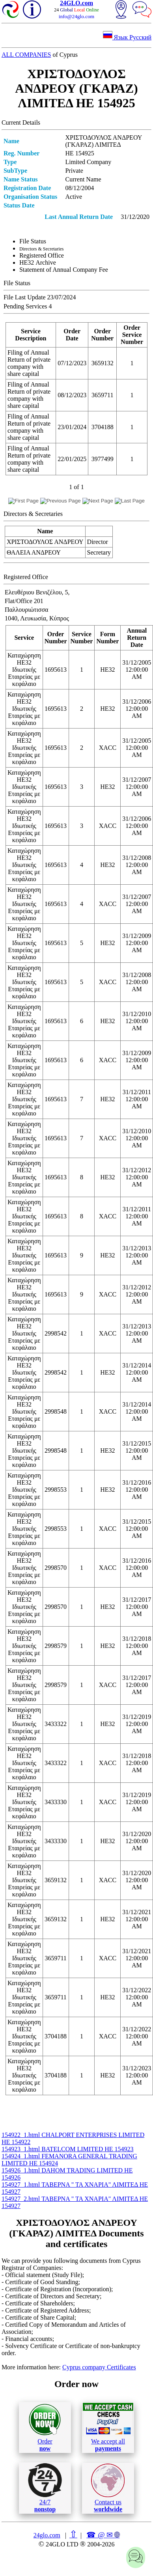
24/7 (45, 2487)
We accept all (108, 2427)
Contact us (108, 2488)
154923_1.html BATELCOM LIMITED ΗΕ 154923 (68, 2149)
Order (45, 2427)
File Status (32, 241)
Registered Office (41, 255)
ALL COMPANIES (26, 54)
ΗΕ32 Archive (37, 262)
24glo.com (47, 2535)
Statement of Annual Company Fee (63, 269)
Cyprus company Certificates (99, 2367)
